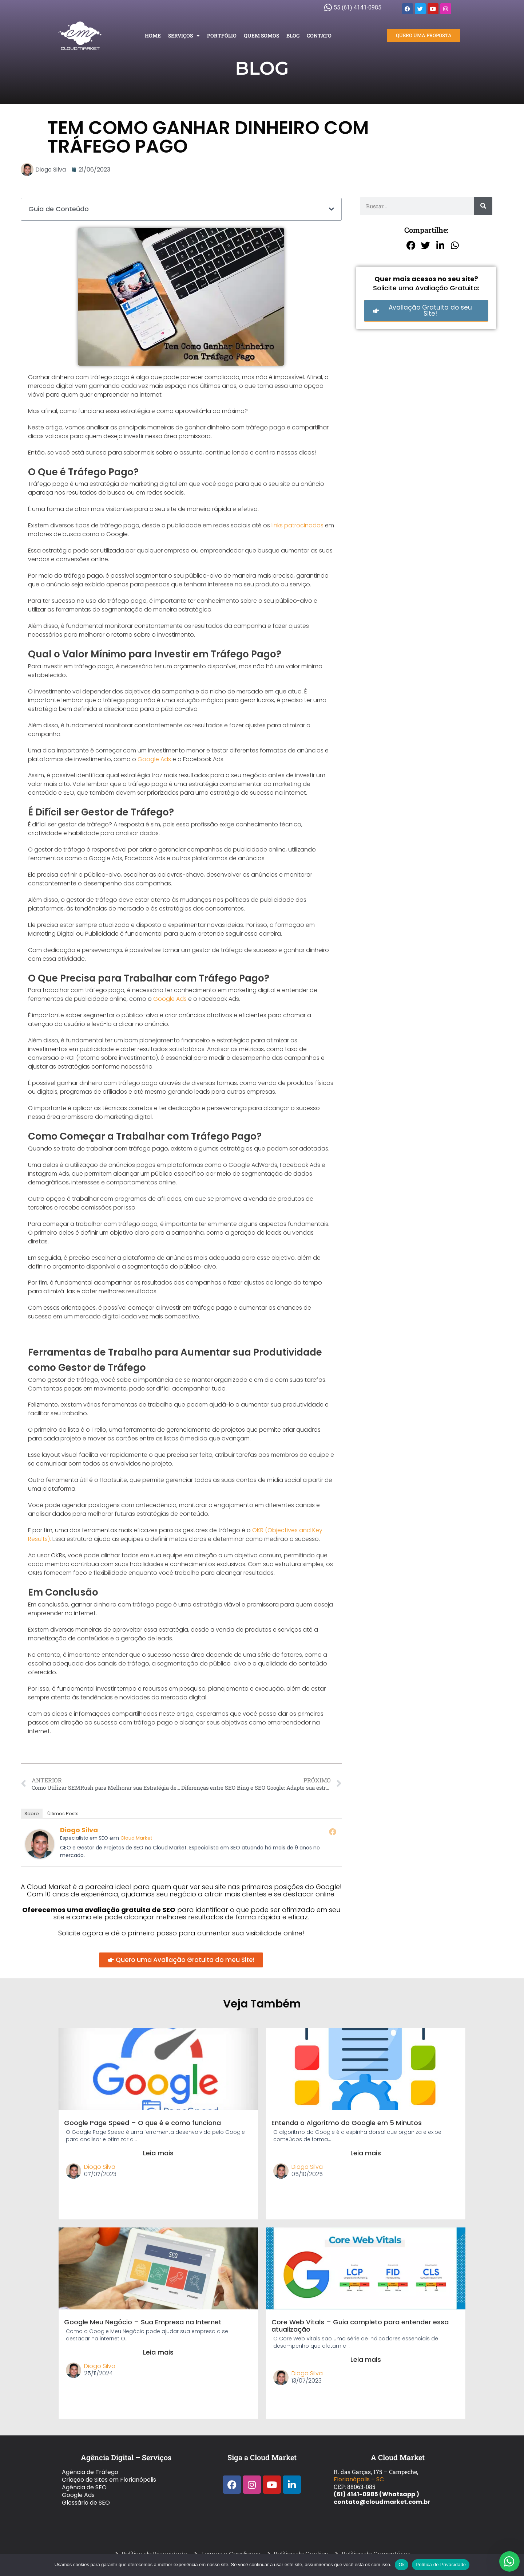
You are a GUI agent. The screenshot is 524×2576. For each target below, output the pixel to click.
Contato (319, 35)
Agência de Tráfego (90, 2472)
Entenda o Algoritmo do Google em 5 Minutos (346, 2122)
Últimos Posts (63, 1813)
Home (153, 35)
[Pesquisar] (483, 206)
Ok (401, 2564)
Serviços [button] (184, 36)
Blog (292, 35)
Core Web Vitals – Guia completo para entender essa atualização (360, 2325)
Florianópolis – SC (359, 2479)
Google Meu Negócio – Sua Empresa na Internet (143, 2322)
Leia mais (158, 2153)
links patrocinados (297, 525)
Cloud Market (136, 1837)
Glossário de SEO (86, 2502)
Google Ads (154, 759)
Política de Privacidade (441, 2564)
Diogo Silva (79, 1829)
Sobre (31, 1813)
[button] (331, 209)
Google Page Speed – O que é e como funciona (142, 2122)
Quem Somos (261, 35)
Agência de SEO (84, 2487)
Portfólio (222, 35)
